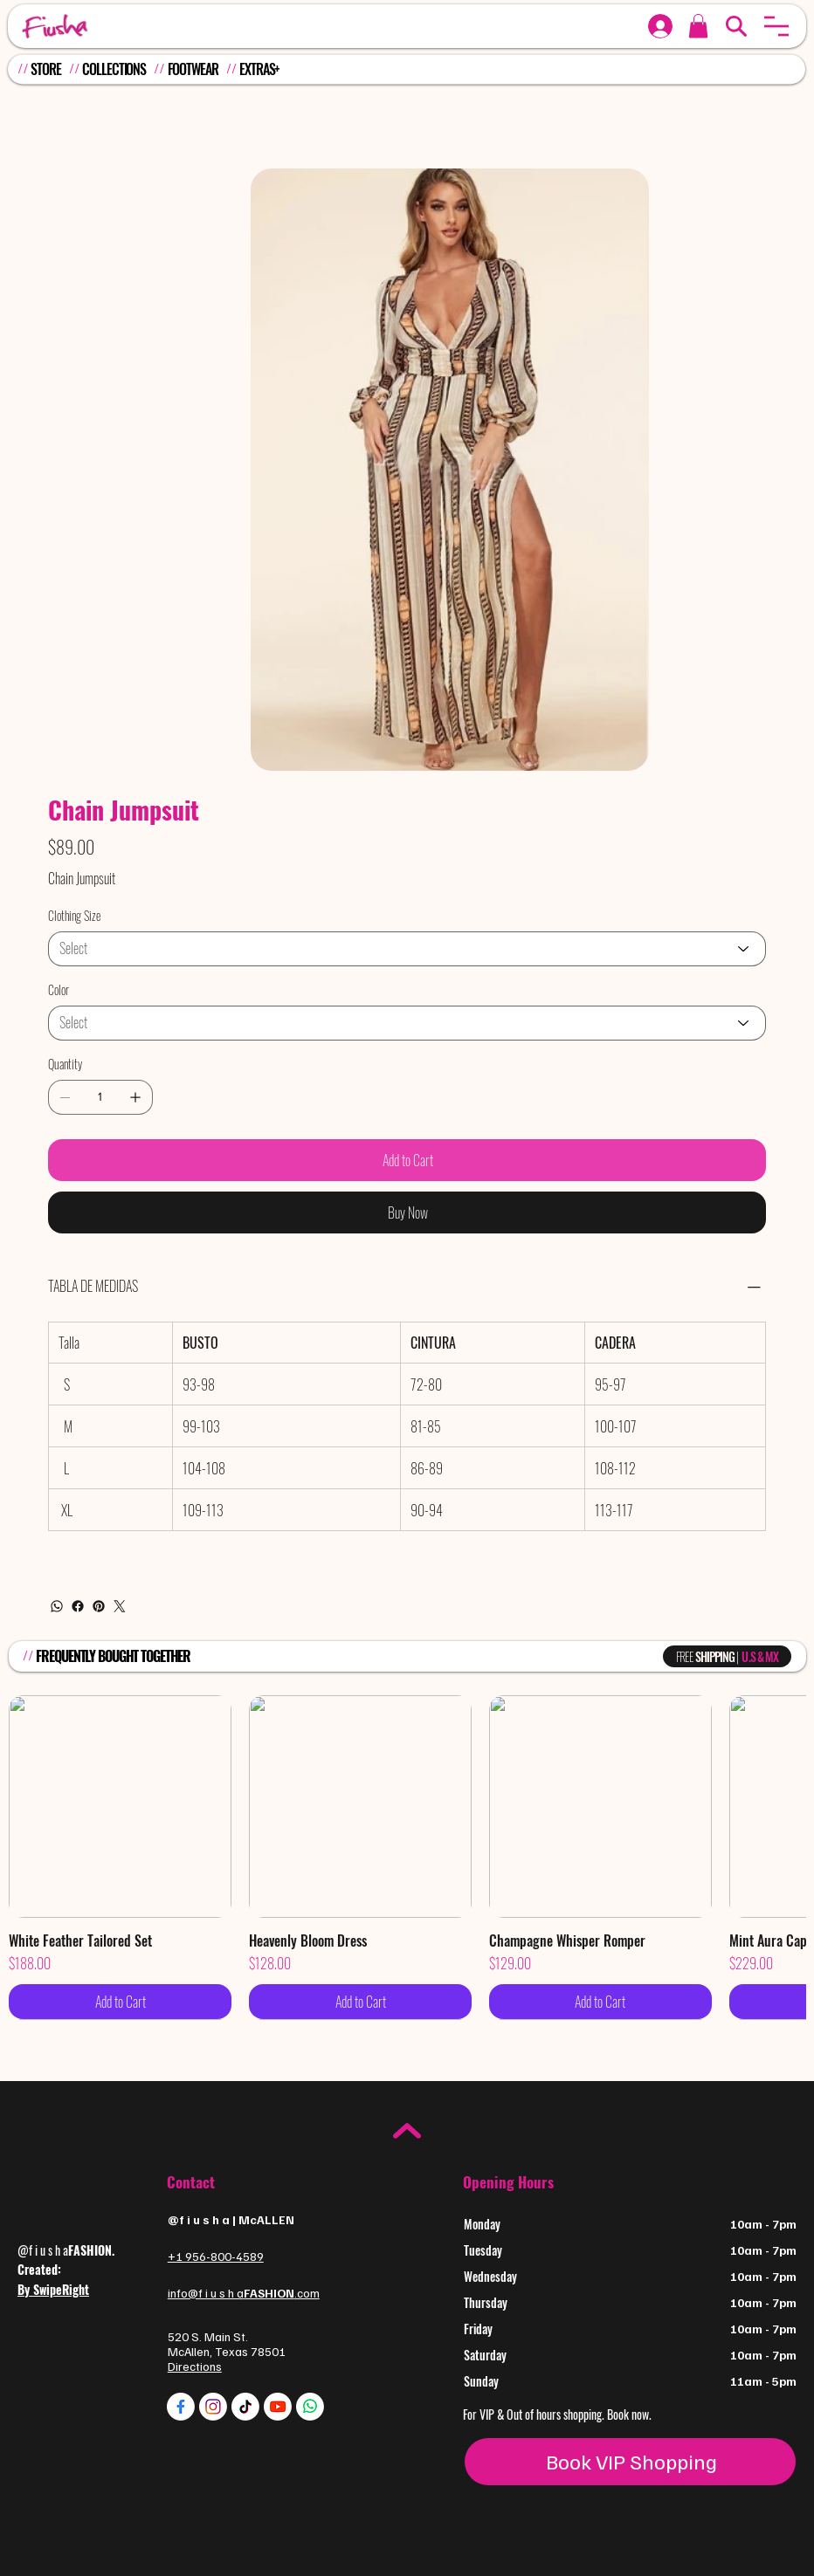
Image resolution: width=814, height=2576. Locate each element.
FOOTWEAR (193, 68)
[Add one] (135, 1097)
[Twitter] (119, 1606)
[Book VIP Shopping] (630, 2461)
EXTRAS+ (259, 68)
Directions (195, 2366)
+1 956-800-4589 (216, 2256)
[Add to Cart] (407, 1160)
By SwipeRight (53, 2289)
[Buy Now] (407, 1212)
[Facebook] (77, 1606)
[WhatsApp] (57, 1606)
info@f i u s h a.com (244, 2292)
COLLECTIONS (114, 68)
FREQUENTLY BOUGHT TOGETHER (113, 1655)
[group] (406, 1857)
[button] (776, 26)
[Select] (407, 948)
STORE (45, 68)
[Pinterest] (98, 1606)
